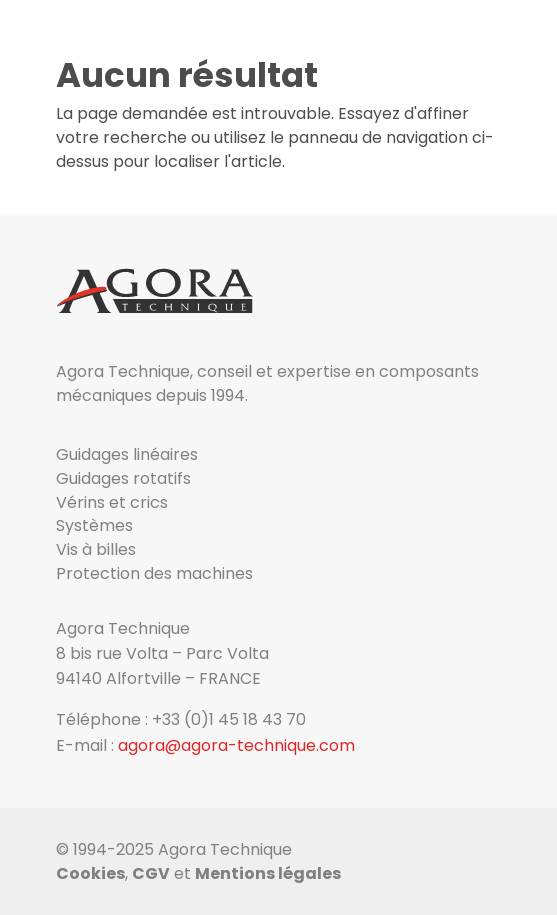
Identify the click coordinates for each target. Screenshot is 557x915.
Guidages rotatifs (123, 478)
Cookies (90, 873)
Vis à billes (96, 549)
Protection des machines (154, 573)
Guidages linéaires (127, 454)
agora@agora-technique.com (236, 745)
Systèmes (94, 525)
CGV (151, 873)
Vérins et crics (112, 502)
